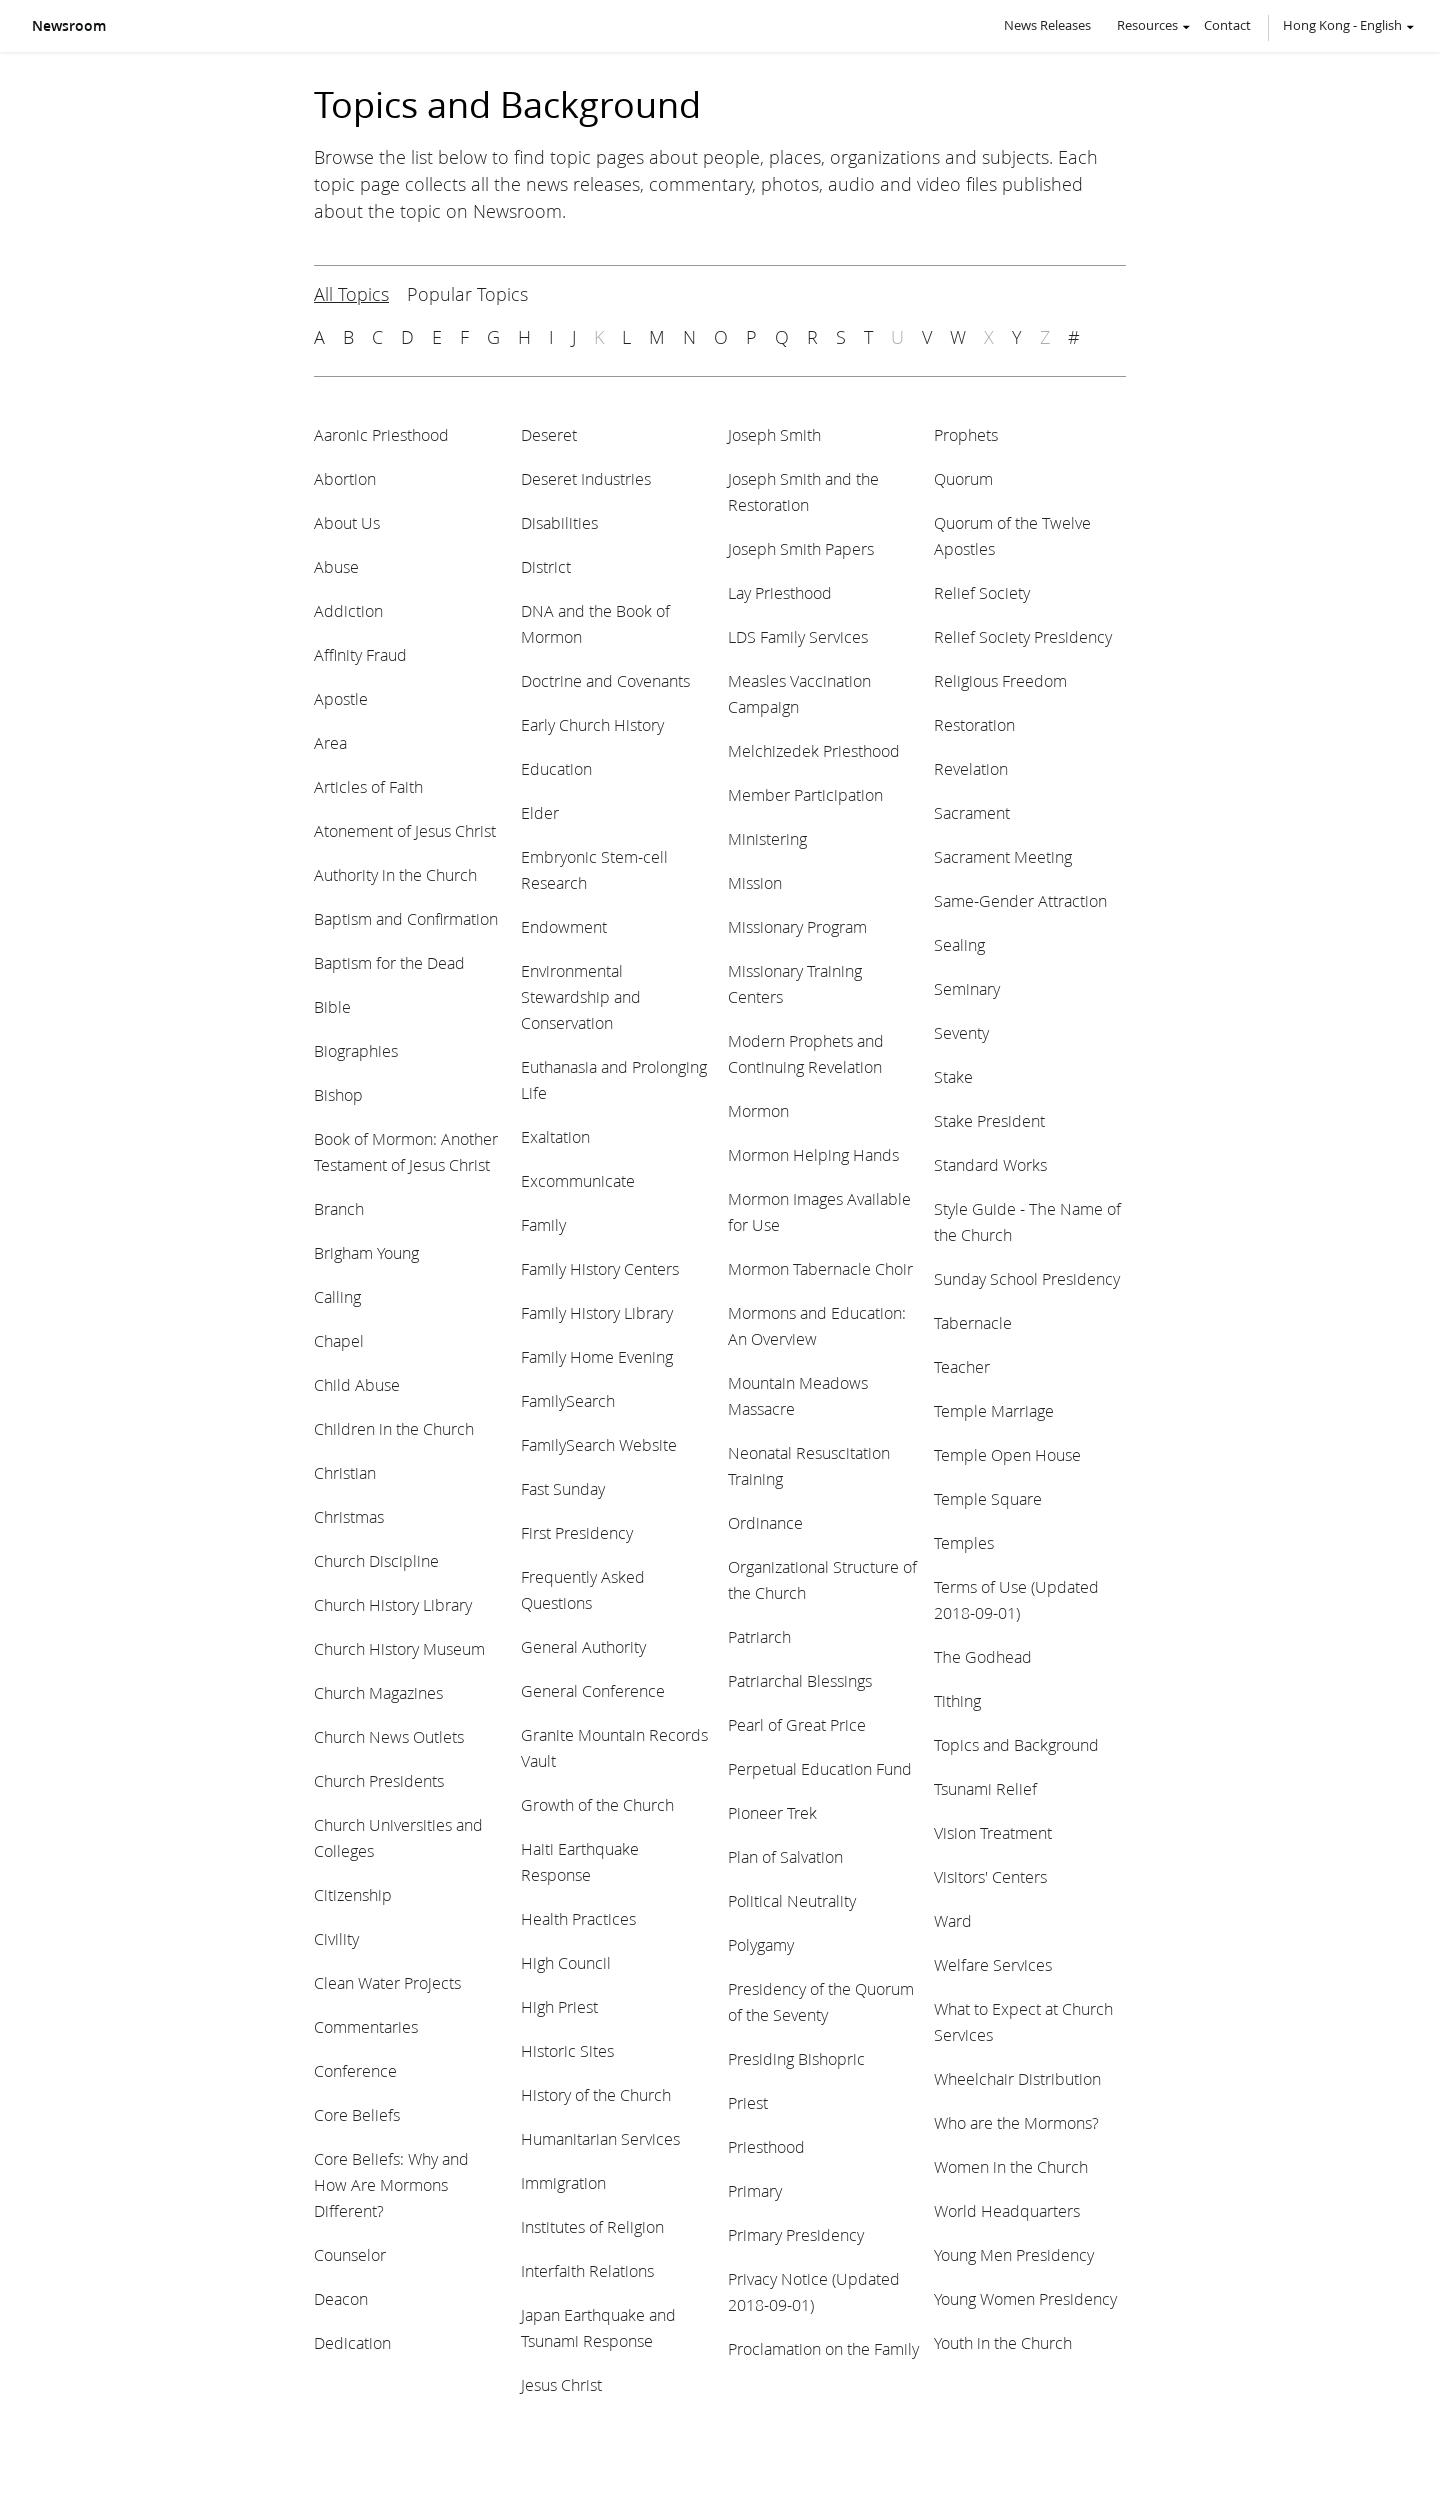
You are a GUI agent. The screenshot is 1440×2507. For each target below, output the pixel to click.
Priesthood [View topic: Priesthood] (766, 2146)
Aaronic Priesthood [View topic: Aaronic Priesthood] (381, 434)
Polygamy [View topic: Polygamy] (761, 1944)
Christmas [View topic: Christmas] (349, 1516)
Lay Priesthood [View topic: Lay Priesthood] (780, 592)
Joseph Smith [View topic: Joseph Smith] (774, 434)
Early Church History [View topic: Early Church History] (592, 724)
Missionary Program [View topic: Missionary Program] (797, 926)
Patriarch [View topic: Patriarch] (759, 1636)
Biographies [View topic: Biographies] (356, 1050)
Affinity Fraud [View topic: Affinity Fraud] (360, 654)
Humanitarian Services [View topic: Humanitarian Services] (600, 2138)
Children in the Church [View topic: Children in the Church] (394, 1428)
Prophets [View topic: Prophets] (966, 434)
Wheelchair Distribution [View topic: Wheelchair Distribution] (1017, 2078)
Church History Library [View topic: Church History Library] (393, 1604)
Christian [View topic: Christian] (345, 1472)
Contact (1227, 25)
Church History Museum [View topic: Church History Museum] (399, 1648)
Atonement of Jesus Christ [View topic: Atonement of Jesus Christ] (405, 830)
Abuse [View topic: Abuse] (336, 566)
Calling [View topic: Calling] (337, 1296)
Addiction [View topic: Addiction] (348, 610)
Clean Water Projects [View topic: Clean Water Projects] (387, 1982)
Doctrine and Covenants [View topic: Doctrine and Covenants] (605, 680)
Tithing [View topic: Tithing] (957, 1700)
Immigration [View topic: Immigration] (563, 2182)
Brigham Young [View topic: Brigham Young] (366, 1252)
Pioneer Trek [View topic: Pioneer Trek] (772, 1812)
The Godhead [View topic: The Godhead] (983, 1656)
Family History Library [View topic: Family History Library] (597, 1312)
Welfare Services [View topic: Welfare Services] (993, 1964)
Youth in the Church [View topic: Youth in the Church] (1003, 2342)
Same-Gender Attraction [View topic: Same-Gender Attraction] (1020, 900)
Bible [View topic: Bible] (332, 1006)
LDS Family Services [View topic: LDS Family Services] (798, 636)
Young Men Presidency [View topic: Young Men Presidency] (1014, 2254)
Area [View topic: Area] (330, 742)
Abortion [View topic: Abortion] (345, 478)
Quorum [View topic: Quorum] (963, 478)
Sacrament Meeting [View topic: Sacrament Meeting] (1003, 856)
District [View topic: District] (546, 566)
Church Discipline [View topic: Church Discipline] (376, 1560)
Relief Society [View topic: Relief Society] (982, 592)
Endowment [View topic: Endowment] (564, 926)
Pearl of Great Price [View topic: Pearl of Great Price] (797, 1724)
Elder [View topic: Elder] (540, 812)
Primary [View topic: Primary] (755, 2190)
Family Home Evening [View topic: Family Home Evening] (597, 1356)
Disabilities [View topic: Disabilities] (559, 522)
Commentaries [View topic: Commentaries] (366, 2026)
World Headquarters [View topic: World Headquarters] (1007, 2210)
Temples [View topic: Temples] (964, 1542)
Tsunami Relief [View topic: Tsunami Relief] (985, 1788)
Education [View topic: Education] (556, 768)
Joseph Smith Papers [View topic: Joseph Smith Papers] (801, 548)
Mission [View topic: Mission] (755, 882)
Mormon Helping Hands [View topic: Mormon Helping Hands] (813, 1154)
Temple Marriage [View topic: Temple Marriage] (994, 1410)
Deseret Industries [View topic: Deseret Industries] (586, 478)
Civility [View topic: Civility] (336, 1938)
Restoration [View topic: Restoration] (974, 724)
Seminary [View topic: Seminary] (967, 988)
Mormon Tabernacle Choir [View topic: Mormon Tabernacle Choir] (820, 1268)
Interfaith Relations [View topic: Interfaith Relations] (587, 2270)
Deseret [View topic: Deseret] (549, 434)
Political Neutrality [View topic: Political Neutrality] (792, 1900)
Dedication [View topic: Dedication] (352, 2342)
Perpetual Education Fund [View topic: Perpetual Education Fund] (820, 1768)
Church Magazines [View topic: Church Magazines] (378, 1692)
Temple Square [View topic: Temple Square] (988, 1498)
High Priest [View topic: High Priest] (559, 2006)
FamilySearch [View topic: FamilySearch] (568, 1400)
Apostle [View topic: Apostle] (341, 698)
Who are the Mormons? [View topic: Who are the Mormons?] (1016, 2122)
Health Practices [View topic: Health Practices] (578, 1918)
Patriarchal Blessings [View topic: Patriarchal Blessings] (800, 1680)
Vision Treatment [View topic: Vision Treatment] (993, 1832)
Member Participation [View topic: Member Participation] (805, 794)
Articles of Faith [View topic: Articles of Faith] (368, 786)
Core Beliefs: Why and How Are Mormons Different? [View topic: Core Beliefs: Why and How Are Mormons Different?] (391, 2184)
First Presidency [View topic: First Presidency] (577, 1532)
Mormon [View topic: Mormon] (758, 1110)
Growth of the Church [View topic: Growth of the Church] (597, 1804)
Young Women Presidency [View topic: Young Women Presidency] (1025, 2298)
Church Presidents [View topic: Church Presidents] (379, 1780)
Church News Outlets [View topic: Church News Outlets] (389, 1736)
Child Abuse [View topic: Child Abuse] (357, 1384)
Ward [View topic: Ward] (953, 1920)
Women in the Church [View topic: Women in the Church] (1011, 2166)
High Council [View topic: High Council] (566, 1962)
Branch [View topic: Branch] (339, 1208)
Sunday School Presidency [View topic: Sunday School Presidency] (1027, 1278)
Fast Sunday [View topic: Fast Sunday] (563, 1488)
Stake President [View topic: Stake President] (989, 1120)
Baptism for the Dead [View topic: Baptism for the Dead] (389, 962)
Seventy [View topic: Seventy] (961, 1032)
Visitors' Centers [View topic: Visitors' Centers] (990, 1876)
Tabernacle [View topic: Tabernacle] (973, 1322)
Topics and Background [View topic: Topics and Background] (1016, 1744)
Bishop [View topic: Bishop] (338, 1094)
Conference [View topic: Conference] (355, 2070)
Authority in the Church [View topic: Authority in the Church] (395, 874)
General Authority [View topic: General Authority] (583, 1646)
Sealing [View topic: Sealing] (959, 944)
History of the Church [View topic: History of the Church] (596, 2094)
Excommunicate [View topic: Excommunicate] (578, 1180)
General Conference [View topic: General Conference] (593, 1690)
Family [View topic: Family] (543, 1224)
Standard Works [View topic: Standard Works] (990, 1164)
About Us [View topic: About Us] (347, 522)
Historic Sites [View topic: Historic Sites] (567, 2050)
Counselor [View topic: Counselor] (350, 2254)
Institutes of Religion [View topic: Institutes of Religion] (592, 2226)
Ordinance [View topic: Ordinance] (765, 1522)
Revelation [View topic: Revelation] (971, 768)
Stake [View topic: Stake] (953, 1076)
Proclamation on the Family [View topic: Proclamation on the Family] (823, 2348)
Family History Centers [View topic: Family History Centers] (600, 1268)
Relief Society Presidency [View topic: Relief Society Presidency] (1023, 636)
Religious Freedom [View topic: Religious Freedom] (1000, 680)
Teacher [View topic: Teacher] (962, 1366)
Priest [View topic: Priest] (748, 2102)
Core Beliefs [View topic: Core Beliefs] (357, 2114)
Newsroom (69, 26)
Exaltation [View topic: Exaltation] (555, 1136)
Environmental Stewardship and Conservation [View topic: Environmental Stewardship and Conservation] (581, 996)
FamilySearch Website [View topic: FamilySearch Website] (599, 1444)
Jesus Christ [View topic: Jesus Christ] (561, 2384)
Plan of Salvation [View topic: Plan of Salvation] (785, 1856)
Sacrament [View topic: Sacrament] (972, 812)
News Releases (1047, 25)
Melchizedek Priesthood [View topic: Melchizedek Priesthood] (814, 750)
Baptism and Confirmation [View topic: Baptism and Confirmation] (406, 918)
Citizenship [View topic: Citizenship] (353, 1894)
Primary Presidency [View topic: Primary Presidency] (796, 2234)
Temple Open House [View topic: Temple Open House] (1007, 1454)
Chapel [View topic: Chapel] (339, 1340)
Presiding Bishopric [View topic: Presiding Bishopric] (796, 2058)
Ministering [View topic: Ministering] (767, 838)
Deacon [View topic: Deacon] (341, 2298)
